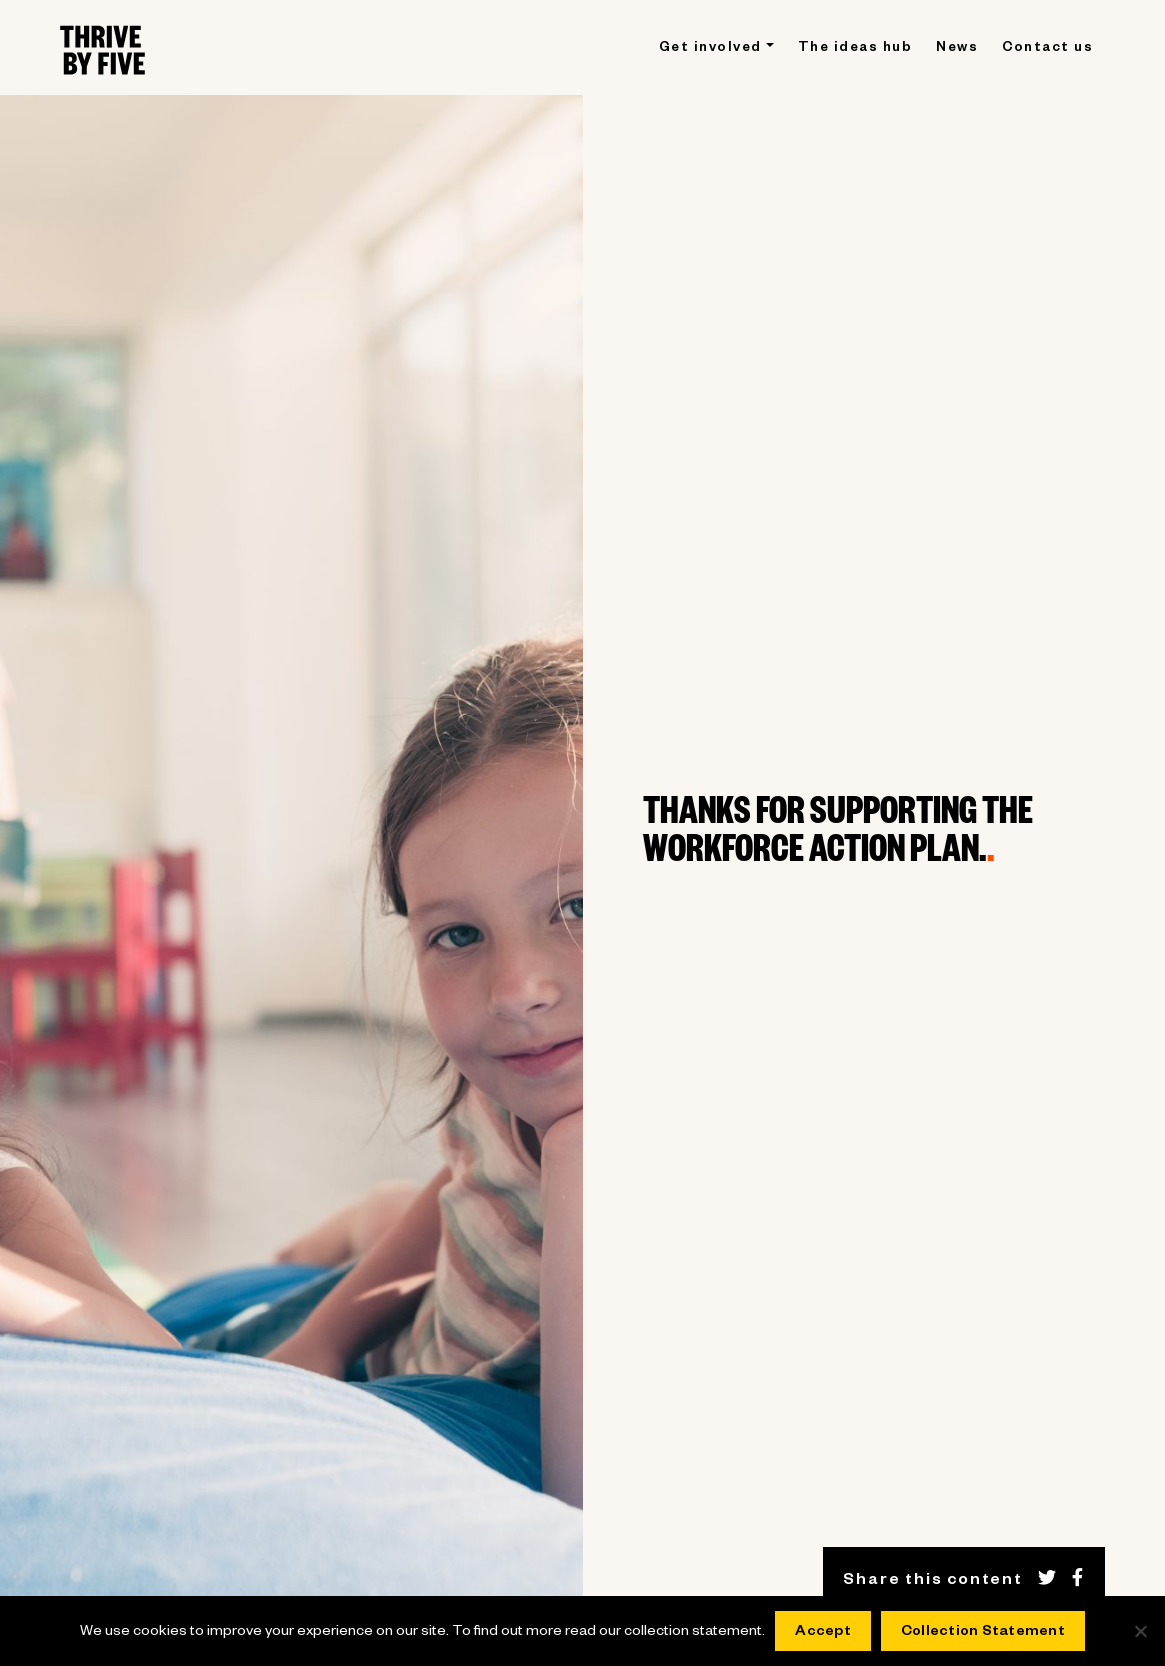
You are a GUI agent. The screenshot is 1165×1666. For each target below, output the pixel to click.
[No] (1140, 1631)
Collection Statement (983, 1633)
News (957, 49)
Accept (823, 1633)
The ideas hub (855, 49)
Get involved (710, 49)
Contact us (1047, 49)
